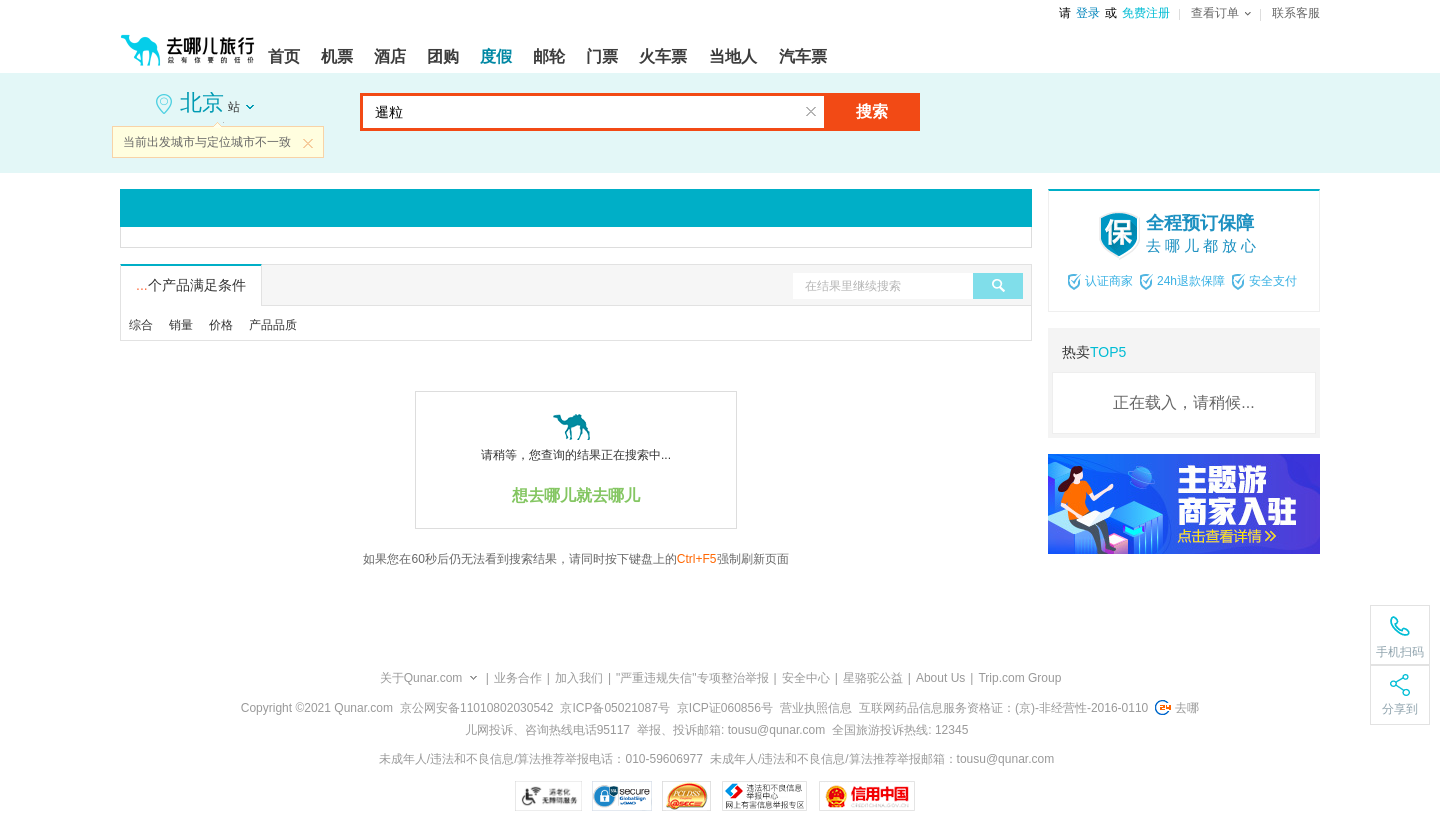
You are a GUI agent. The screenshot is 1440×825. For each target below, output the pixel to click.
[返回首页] (188, 42)
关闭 (308, 143)
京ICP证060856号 (725, 708)
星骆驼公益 (873, 678)
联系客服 (1296, 13)
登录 (1088, 13)
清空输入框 (811, 112)
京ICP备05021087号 (614, 708)
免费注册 (1146, 13)
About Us (940, 678)
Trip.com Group (1019, 678)
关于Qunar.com (421, 678)
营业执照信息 (816, 708)
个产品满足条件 (191, 285)
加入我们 (579, 678)
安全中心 (806, 678)
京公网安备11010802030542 (476, 708)
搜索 (872, 111)
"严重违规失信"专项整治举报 (692, 678)
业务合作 (518, 678)
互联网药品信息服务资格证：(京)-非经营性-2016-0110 (1003, 708)
